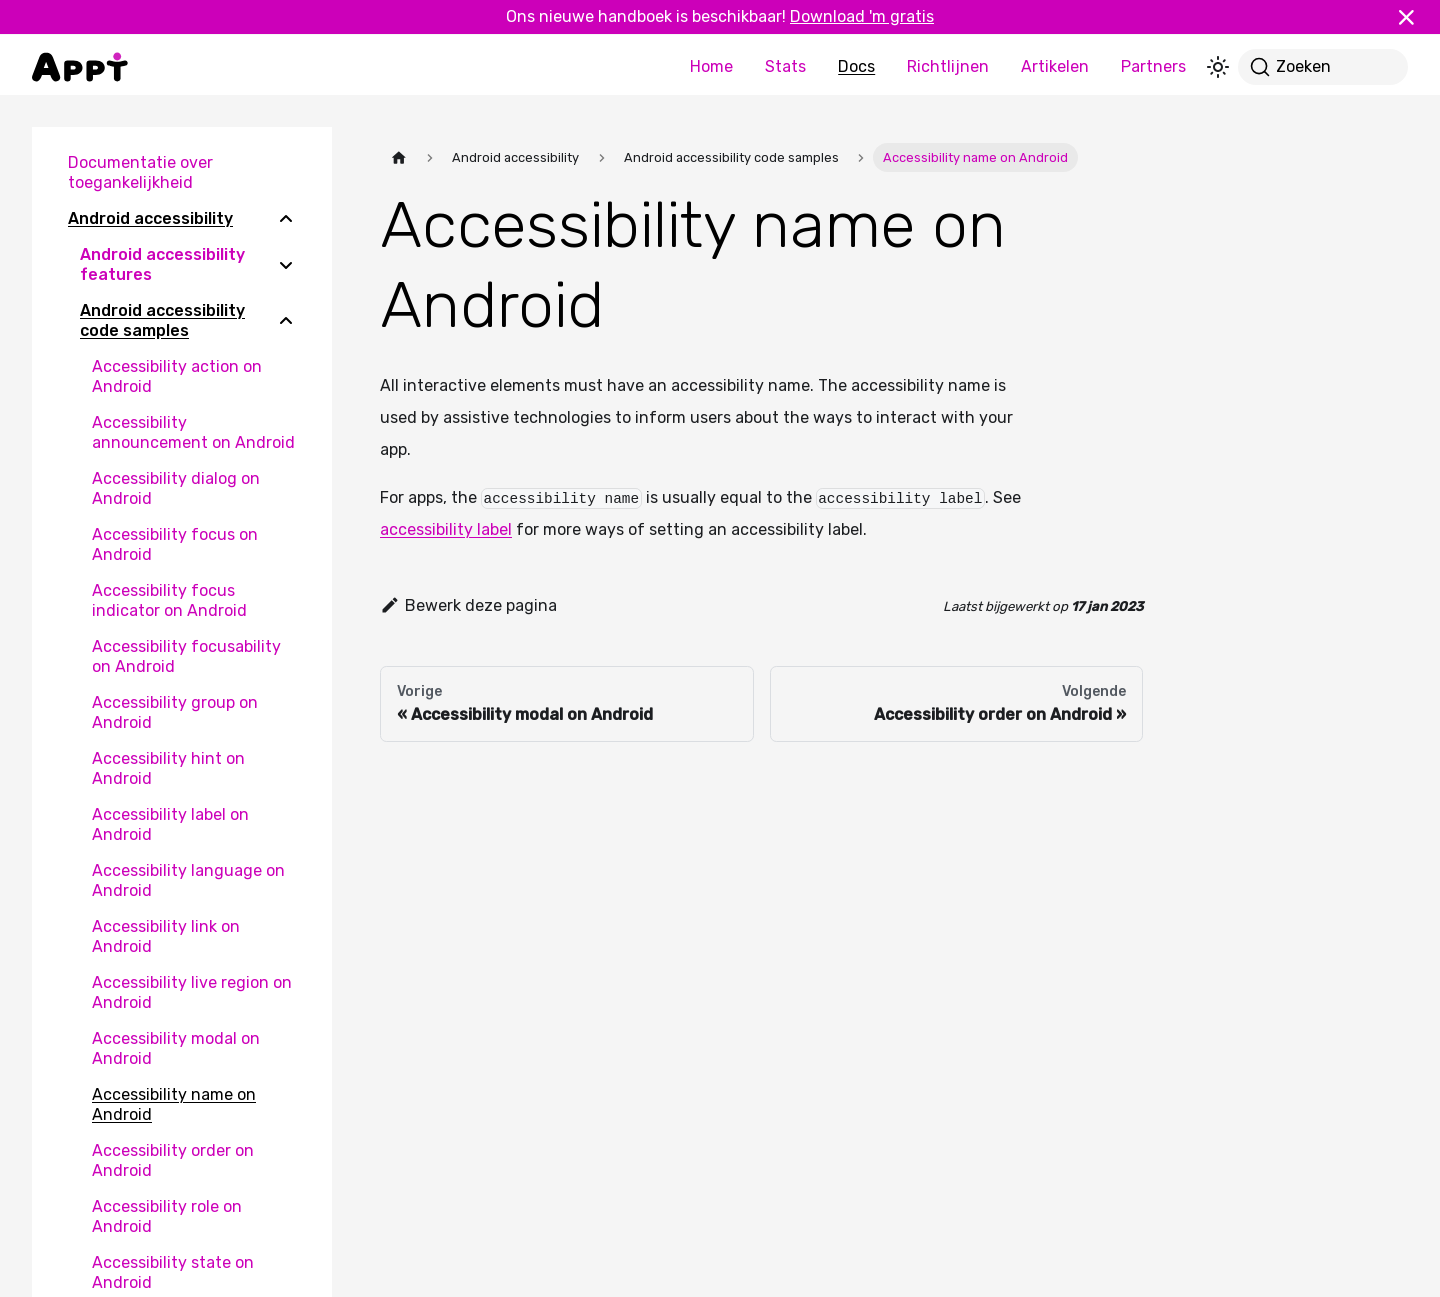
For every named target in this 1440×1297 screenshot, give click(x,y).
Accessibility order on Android (173, 1160)
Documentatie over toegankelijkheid (140, 172)
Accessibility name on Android (174, 1104)
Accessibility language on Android (188, 880)
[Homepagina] (399, 157)
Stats (785, 66)
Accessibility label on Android (170, 824)
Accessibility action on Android (177, 376)
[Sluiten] (1415, 17)
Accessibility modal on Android (176, 1048)
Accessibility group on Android (175, 712)
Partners (1153, 66)
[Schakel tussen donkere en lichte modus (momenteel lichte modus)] (1218, 67)
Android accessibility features (162, 264)
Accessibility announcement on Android (193, 432)
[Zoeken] (1323, 67)
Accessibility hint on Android (168, 768)
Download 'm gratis (862, 16)
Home (711, 66)
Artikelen (1055, 66)
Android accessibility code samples (162, 320)
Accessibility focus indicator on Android (169, 600)
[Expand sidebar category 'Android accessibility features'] (286, 265)
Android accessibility (150, 218)
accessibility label (446, 529)
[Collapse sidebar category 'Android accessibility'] (286, 219)
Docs (856, 66)
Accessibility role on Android (167, 1216)
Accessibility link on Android (166, 936)
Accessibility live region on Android (192, 992)
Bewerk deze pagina (468, 605)
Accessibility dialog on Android (176, 488)
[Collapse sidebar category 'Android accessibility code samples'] (286, 321)
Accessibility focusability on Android (186, 656)
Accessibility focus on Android (175, 544)
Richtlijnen (948, 66)
